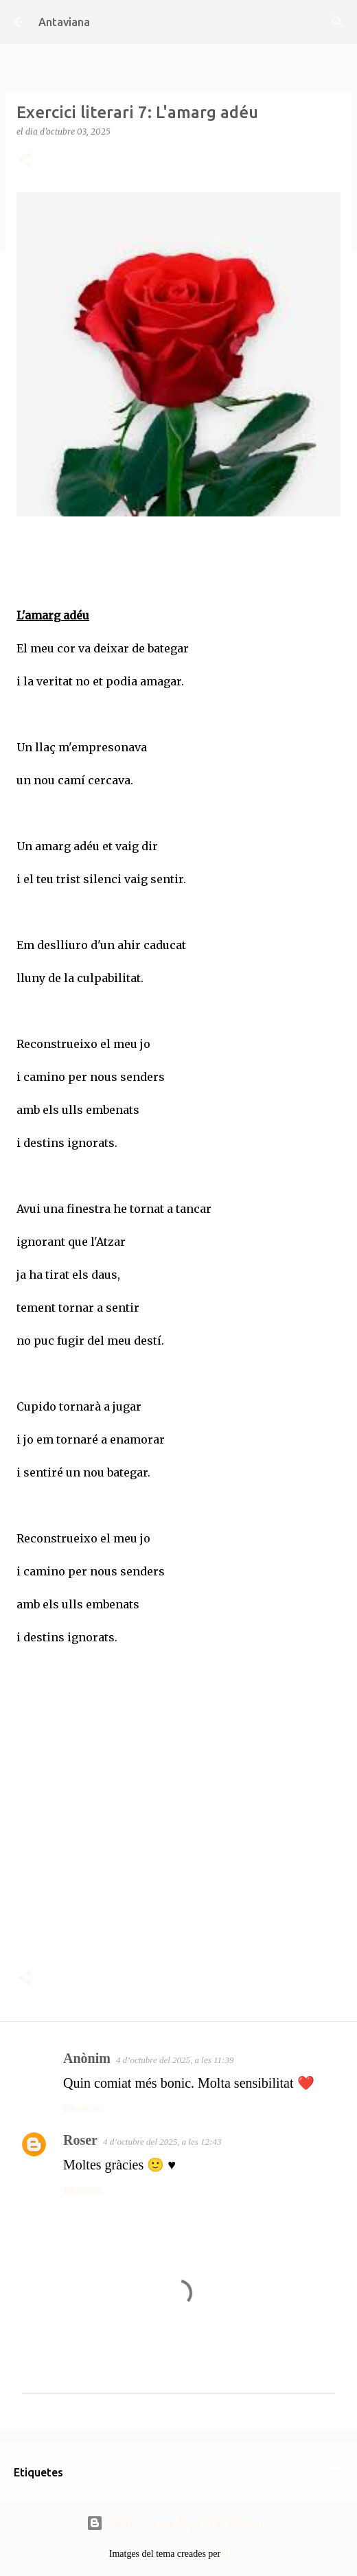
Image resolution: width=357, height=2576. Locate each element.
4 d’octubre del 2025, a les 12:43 (162, 2141)
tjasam (236, 2554)
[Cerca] (338, 21)
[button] (24, 161)
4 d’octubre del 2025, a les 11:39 (175, 2060)
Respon (82, 2109)
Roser (80, 2139)
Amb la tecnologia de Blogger (179, 2523)
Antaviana (64, 22)
